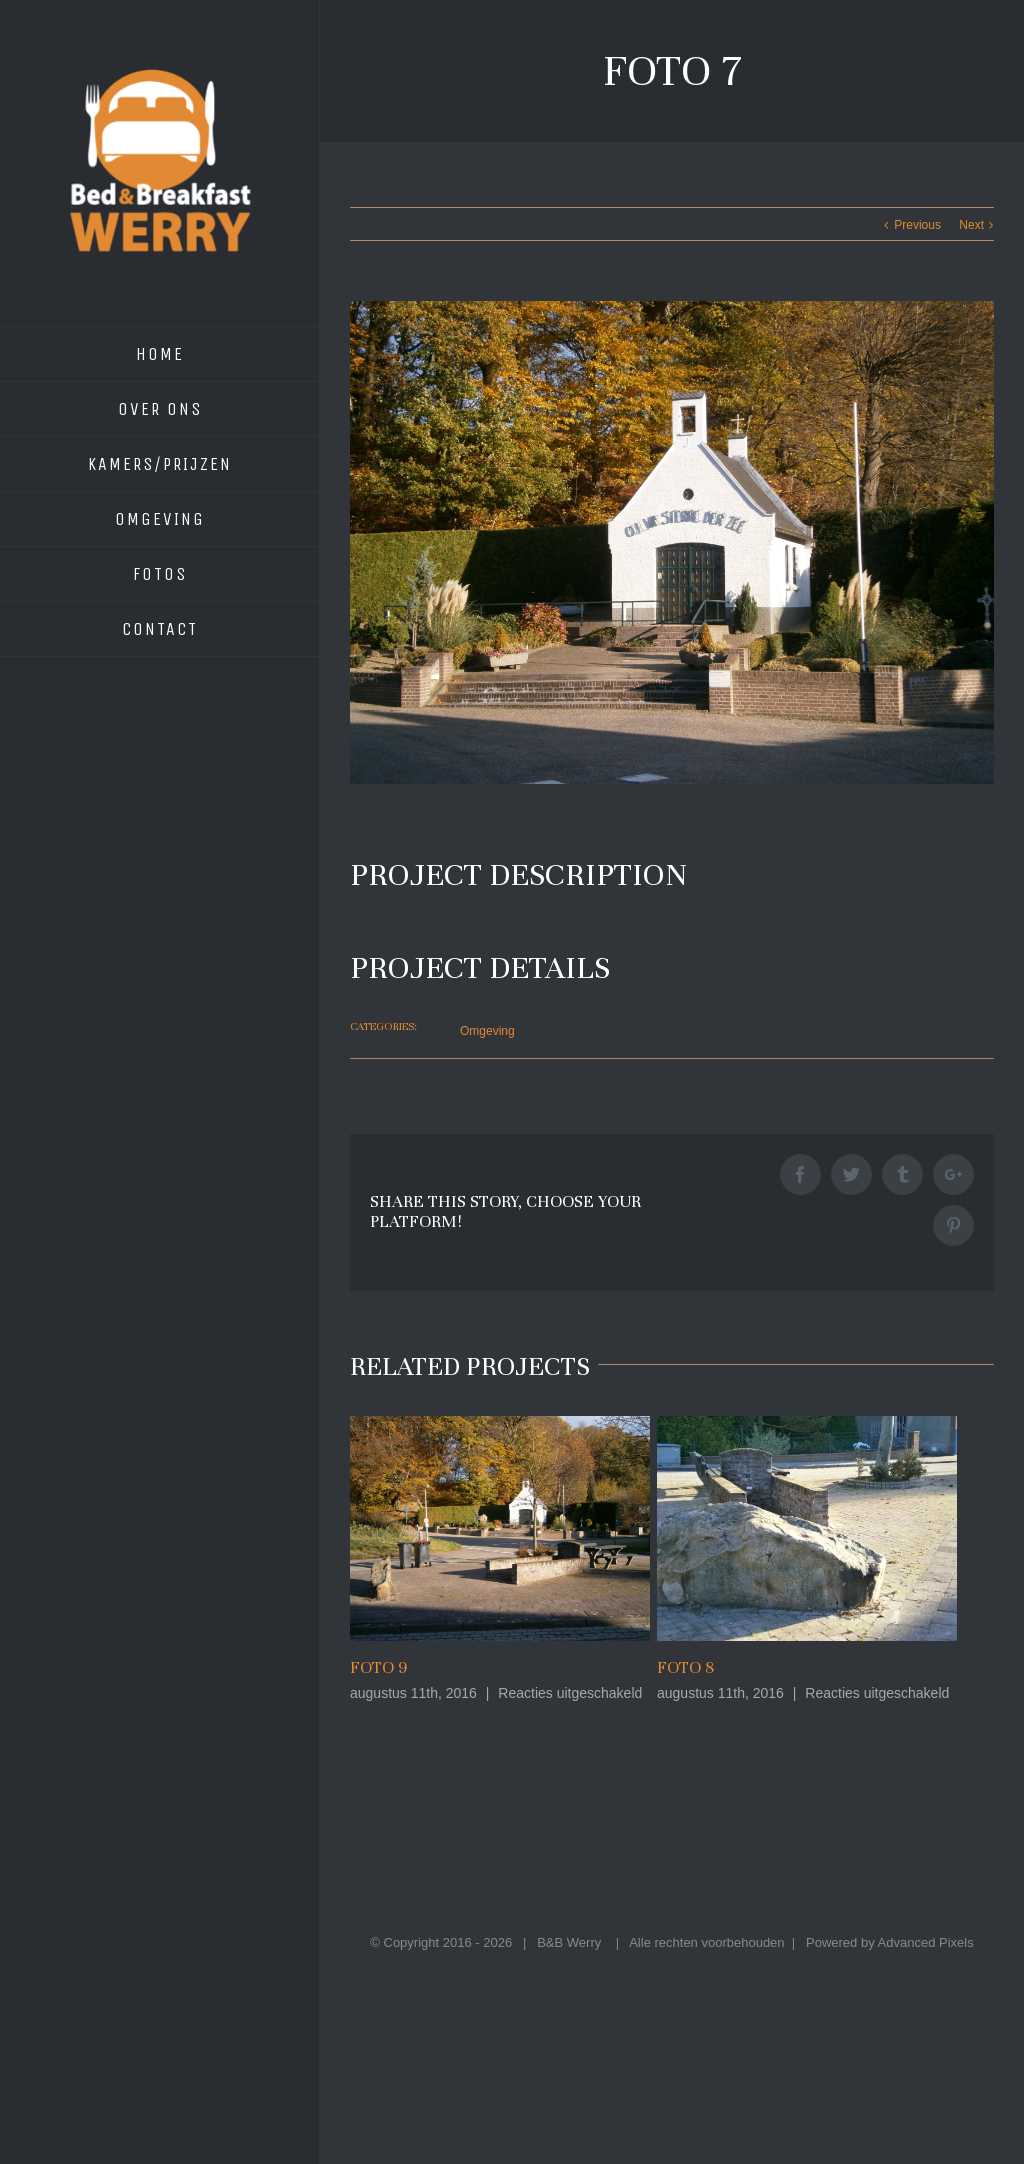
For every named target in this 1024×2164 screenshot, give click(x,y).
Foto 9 (378, 1667)
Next (971, 225)
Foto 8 (685, 1667)
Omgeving (487, 1031)
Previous (917, 225)
